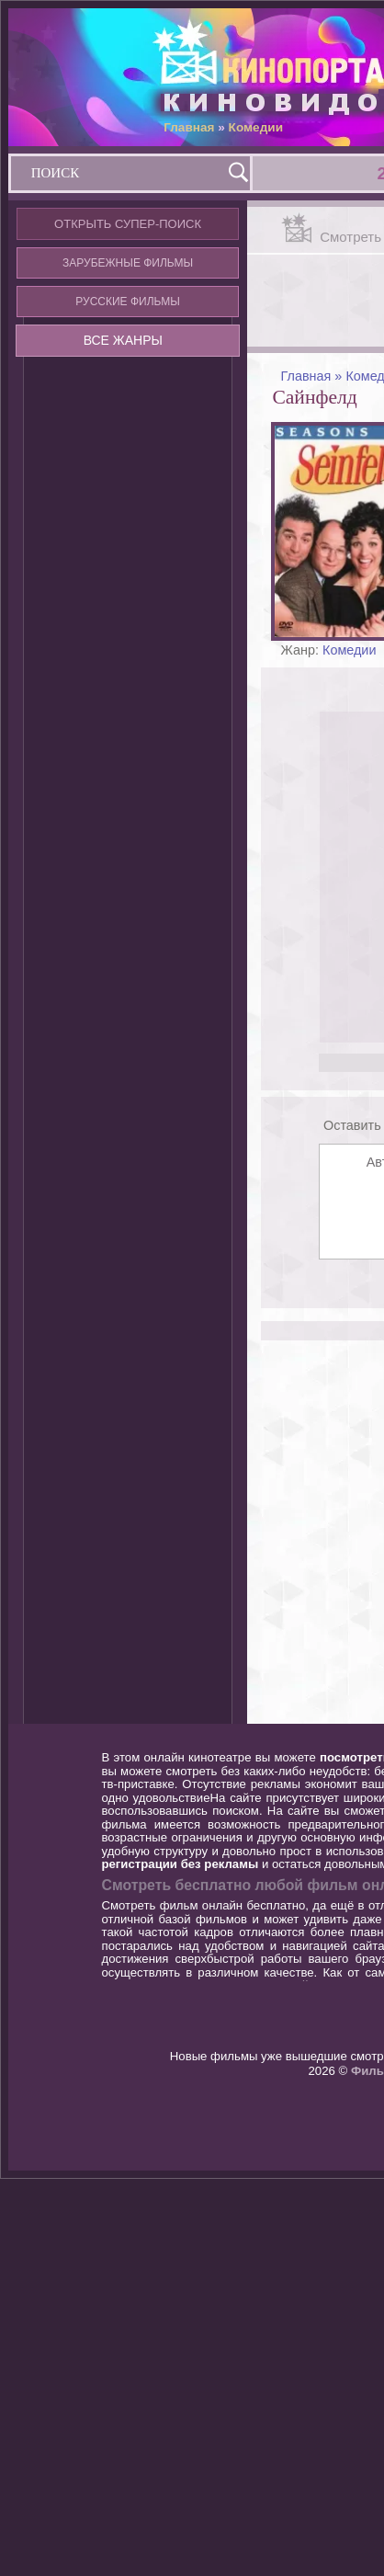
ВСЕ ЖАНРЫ (123, 340)
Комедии (256, 127)
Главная (189, 127)
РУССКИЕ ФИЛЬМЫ (127, 301)
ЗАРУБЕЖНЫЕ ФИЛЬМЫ (127, 262)
